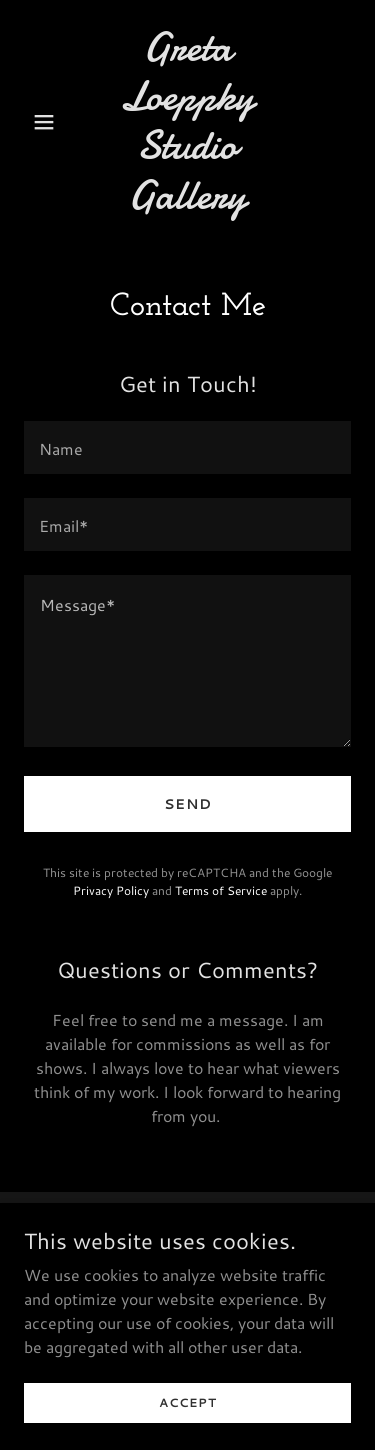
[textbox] (187, 447)
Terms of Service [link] (221, 890)
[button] (48, 122)
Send (188, 804)
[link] (187, 202)
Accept (188, 1415)
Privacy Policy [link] (111, 890)
